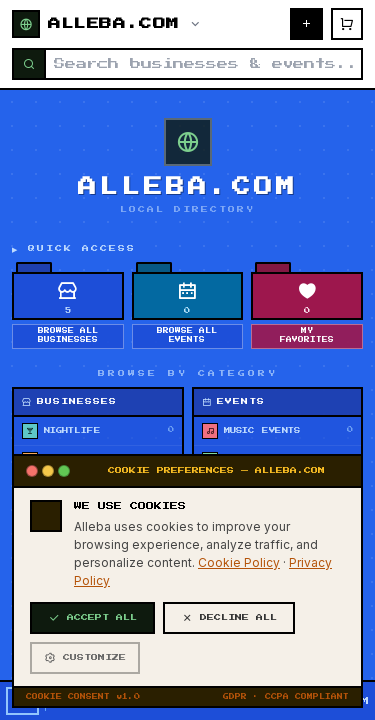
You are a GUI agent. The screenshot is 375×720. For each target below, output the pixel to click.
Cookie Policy (239, 627)
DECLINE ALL (229, 683)
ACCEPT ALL (92, 683)
